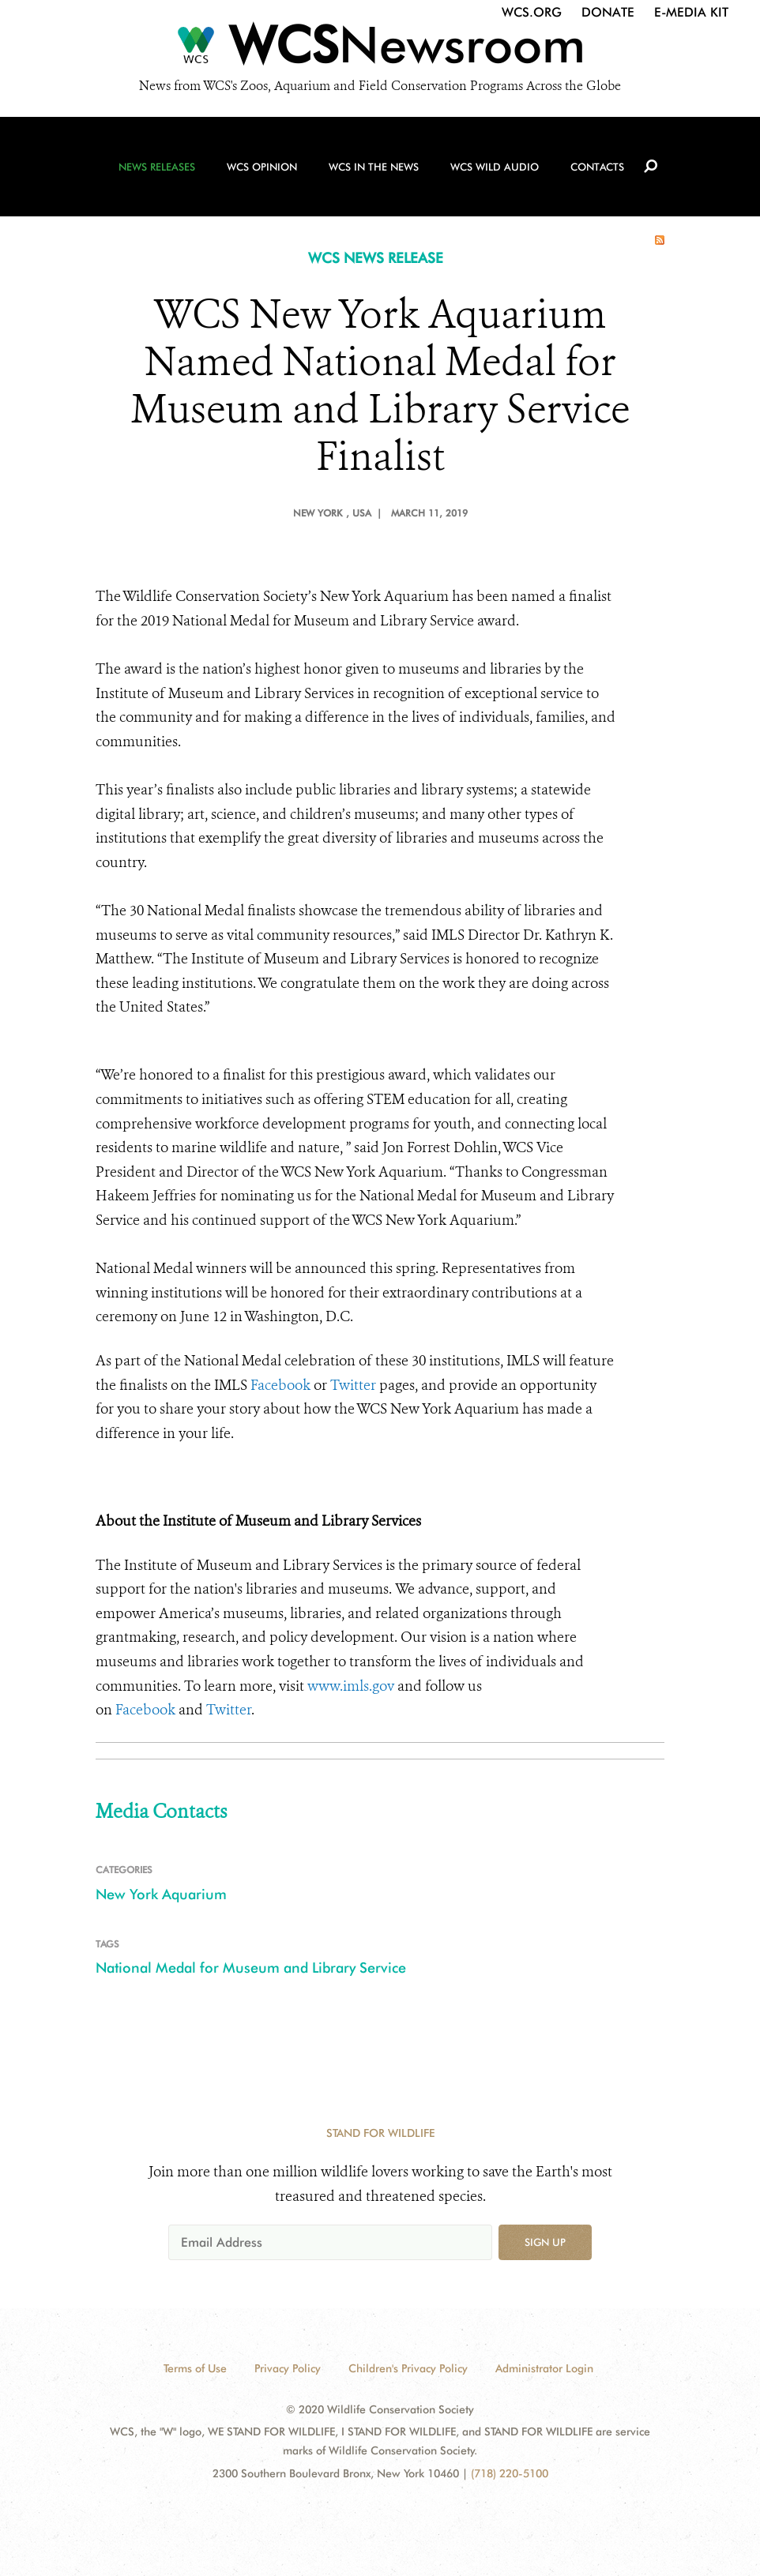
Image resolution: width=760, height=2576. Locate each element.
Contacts (597, 166)
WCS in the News (374, 166)
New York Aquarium (161, 1894)
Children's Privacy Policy (408, 2368)
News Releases (157, 166)
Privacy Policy (287, 2368)
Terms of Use (195, 2368)
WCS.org (532, 12)
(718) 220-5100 (509, 2473)
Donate (607, 12)
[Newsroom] (380, 49)
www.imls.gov (350, 1686)
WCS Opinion (262, 166)
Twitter (353, 1385)
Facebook (280, 1385)
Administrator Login (544, 2368)
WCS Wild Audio (494, 166)
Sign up (545, 2242)
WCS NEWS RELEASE (375, 258)
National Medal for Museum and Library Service (251, 1967)
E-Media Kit (691, 12)
